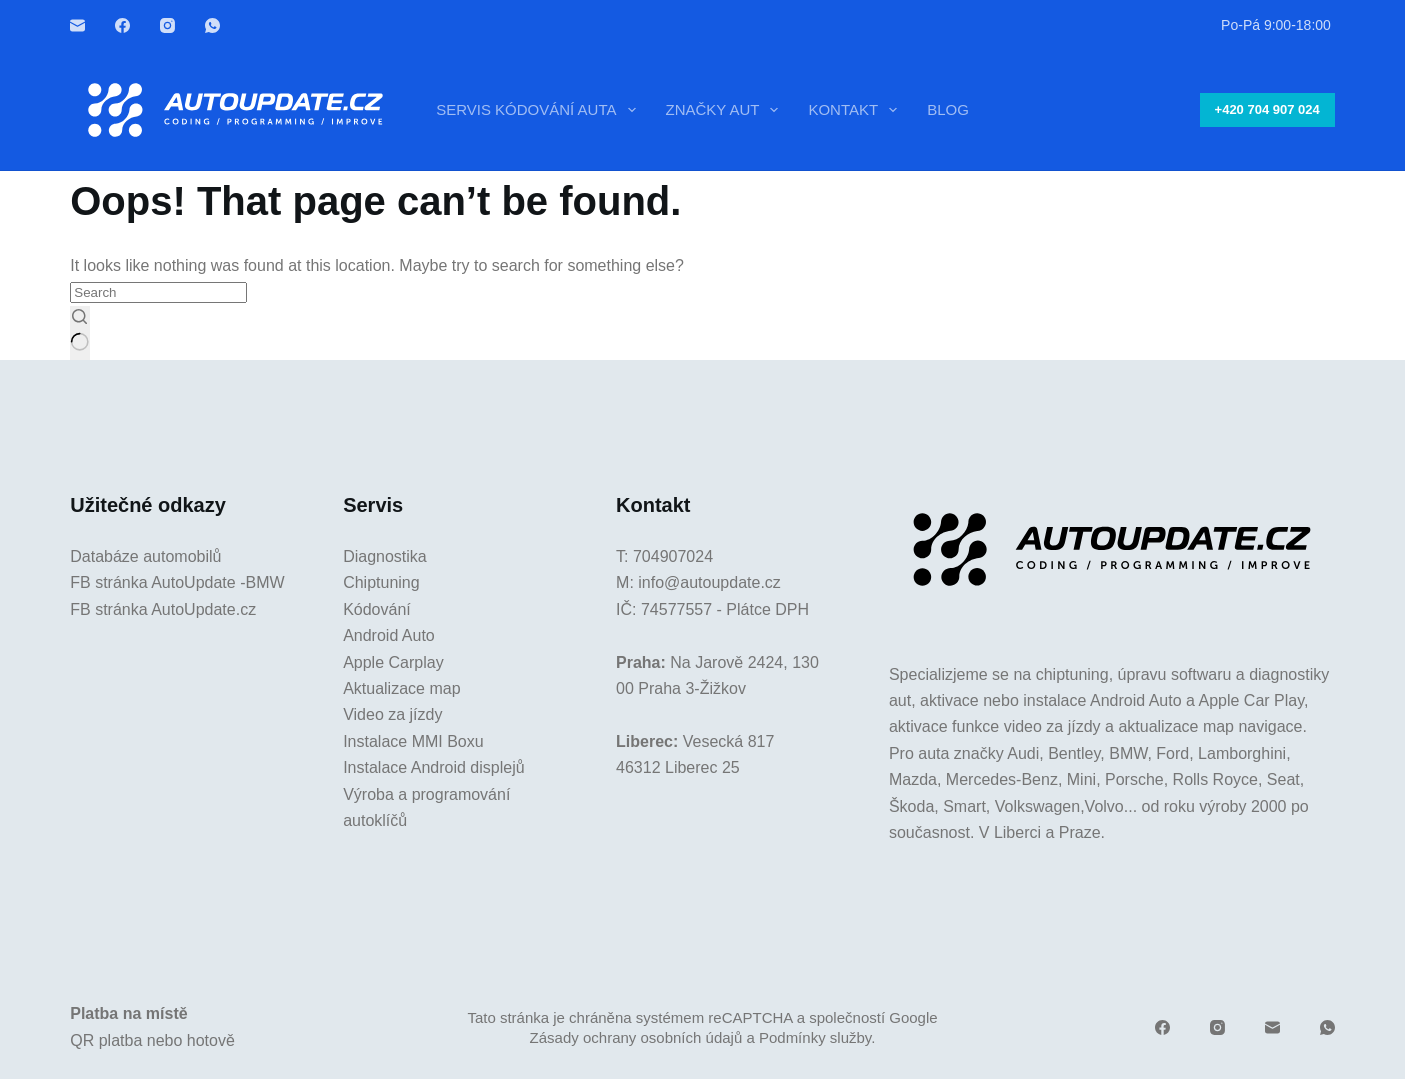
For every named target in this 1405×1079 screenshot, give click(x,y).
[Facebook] (122, 25)
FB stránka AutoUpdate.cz (163, 609)
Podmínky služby (815, 1037)
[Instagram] (167, 25)
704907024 (673, 556)
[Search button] (79, 333)
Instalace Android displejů (433, 767)
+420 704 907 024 (1267, 109)
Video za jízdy (392, 714)
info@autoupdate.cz (709, 582)
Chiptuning (381, 582)
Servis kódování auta (539, 110)
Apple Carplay (393, 662)
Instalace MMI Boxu (413, 741)
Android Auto (389, 635)
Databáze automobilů (145, 556)
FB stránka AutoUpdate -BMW (177, 582)
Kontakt (856, 110)
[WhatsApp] (212, 25)
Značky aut (726, 110)
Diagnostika (385, 556)
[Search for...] (158, 292)
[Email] (77, 25)
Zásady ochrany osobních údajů (636, 1037)
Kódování (377, 609)
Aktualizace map (401, 688)
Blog (948, 109)
